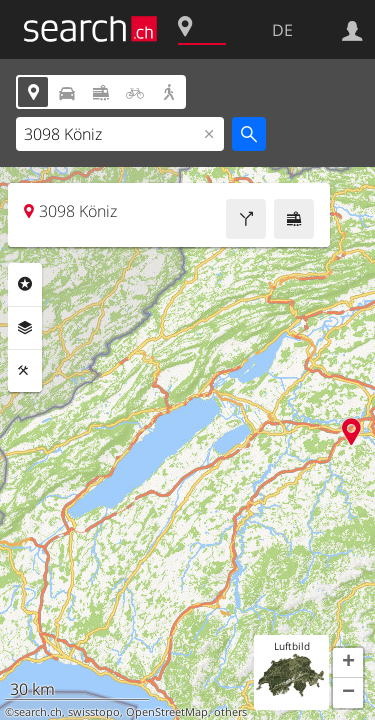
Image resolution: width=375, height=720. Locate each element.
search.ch (38, 712)
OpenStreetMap (167, 712)
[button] (348, 663)
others (230, 712)
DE (282, 30)
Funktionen (25, 371)
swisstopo (94, 712)
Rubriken (25, 284)
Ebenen (25, 328)
